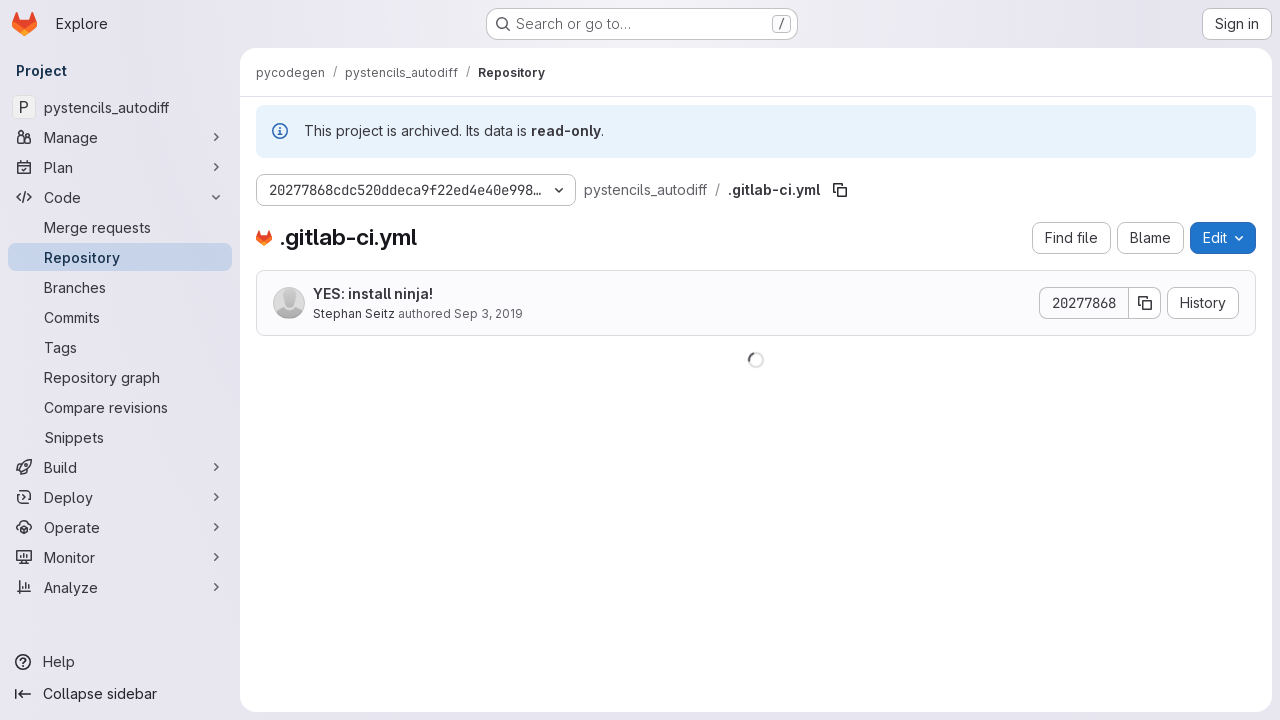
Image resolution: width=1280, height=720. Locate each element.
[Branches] (120, 287)
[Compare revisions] (120, 407)
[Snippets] (120, 437)
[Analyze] (120, 587)
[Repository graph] (120, 377)
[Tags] (120, 347)
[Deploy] (120, 497)
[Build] (120, 467)
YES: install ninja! (373, 293)
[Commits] (120, 317)
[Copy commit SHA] (1145, 303)
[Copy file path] (840, 190)
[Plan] (120, 167)
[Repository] (120, 257)
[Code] (120, 197)
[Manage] (120, 137)
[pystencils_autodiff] (120, 107)
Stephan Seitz (354, 313)
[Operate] (120, 527)
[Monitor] (120, 557)
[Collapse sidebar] (120, 694)
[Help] (120, 662)
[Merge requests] (120, 227)
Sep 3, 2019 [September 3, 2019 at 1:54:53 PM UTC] (488, 313)
